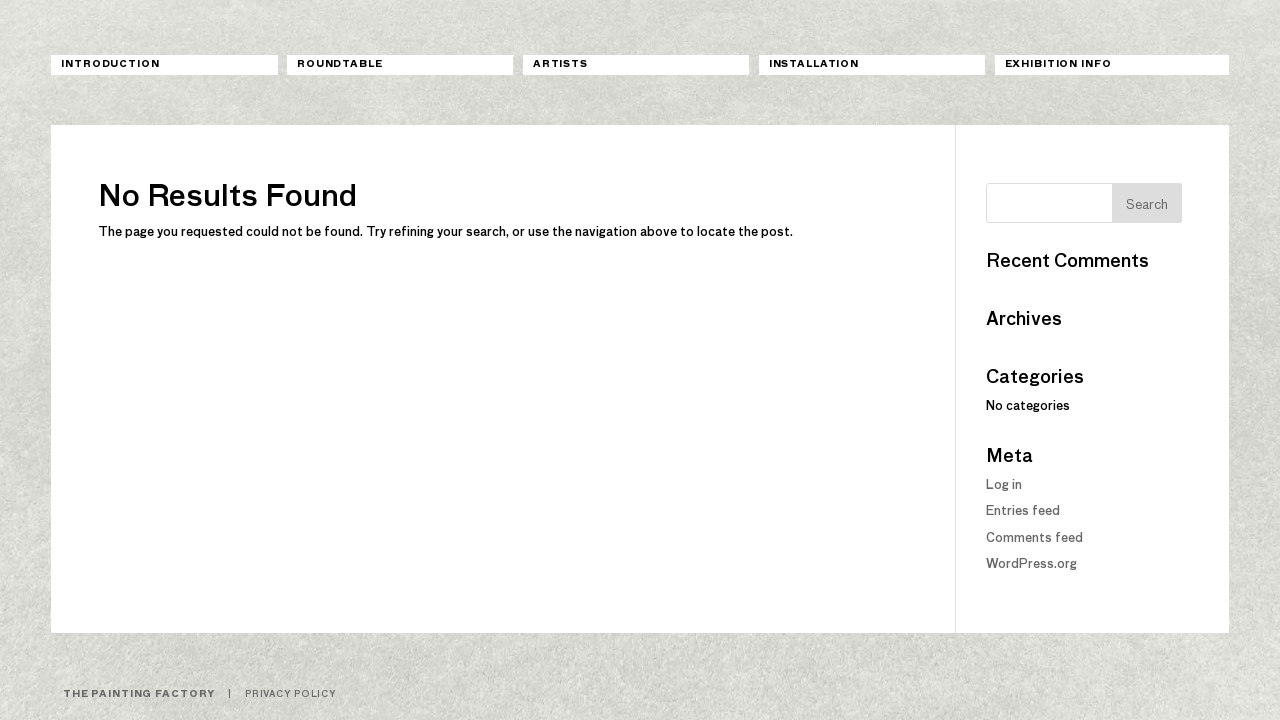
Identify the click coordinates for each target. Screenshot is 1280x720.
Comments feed (1034, 539)
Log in (1004, 486)
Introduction (110, 64)
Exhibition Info (1058, 64)
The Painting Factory (139, 694)
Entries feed (1023, 512)
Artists (560, 64)
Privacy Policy (290, 694)
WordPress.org (1031, 565)
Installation (814, 64)
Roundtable (340, 64)
